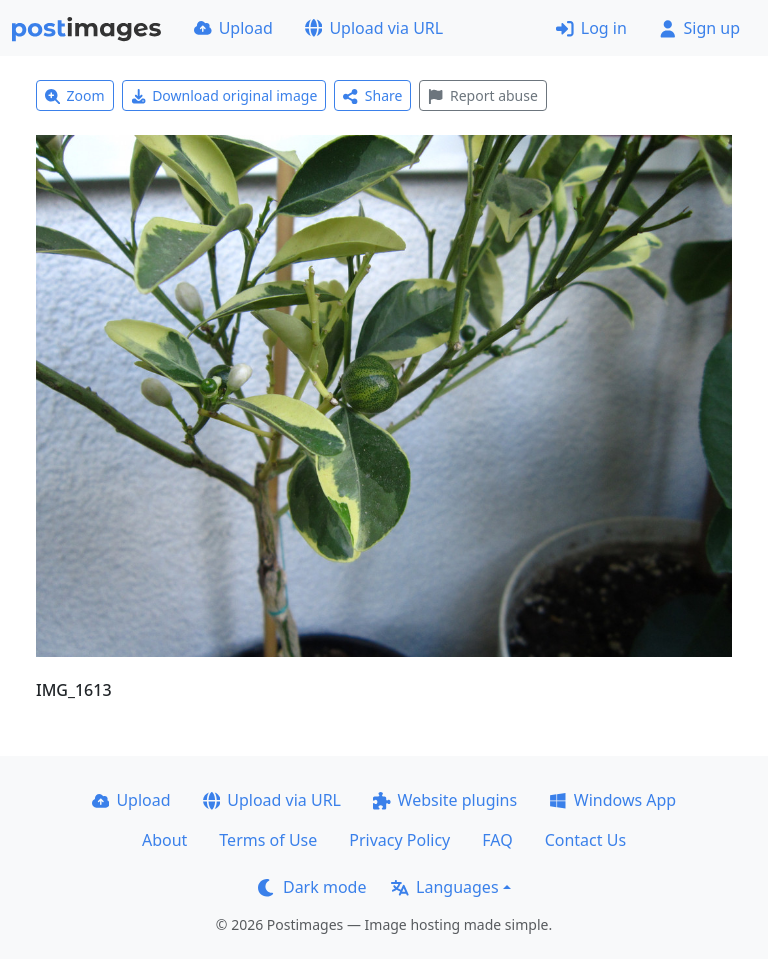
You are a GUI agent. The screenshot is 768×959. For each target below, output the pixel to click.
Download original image (224, 95)
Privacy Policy (399, 840)
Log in (591, 28)
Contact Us (585, 840)
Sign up (699, 28)
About (164, 840)
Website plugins (445, 800)
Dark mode (312, 887)
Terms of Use (268, 840)
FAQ (497, 840)
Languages (444, 887)
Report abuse (482, 95)
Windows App (612, 800)
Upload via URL (374, 28)
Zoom (75, 95)
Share (372, 95)
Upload (233, 28)
